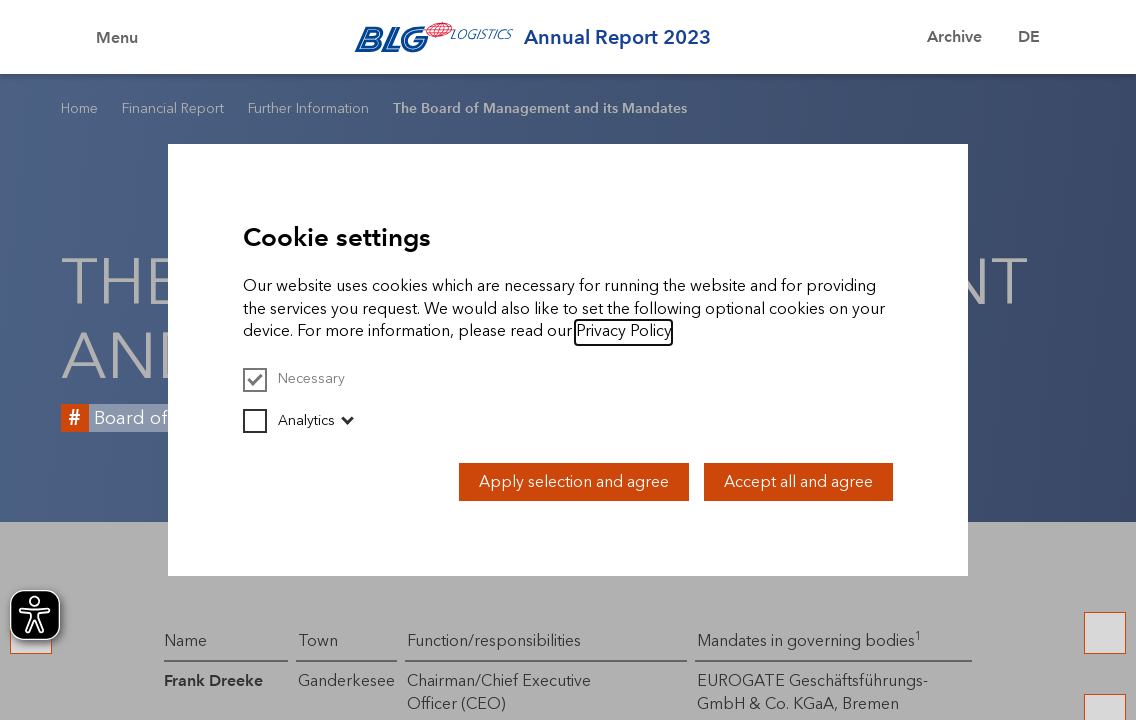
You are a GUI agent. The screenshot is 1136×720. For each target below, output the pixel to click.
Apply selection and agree (574, 481)
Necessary (294, 378)
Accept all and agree (798, 481)
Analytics (289, 420)
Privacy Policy (623, 330)
